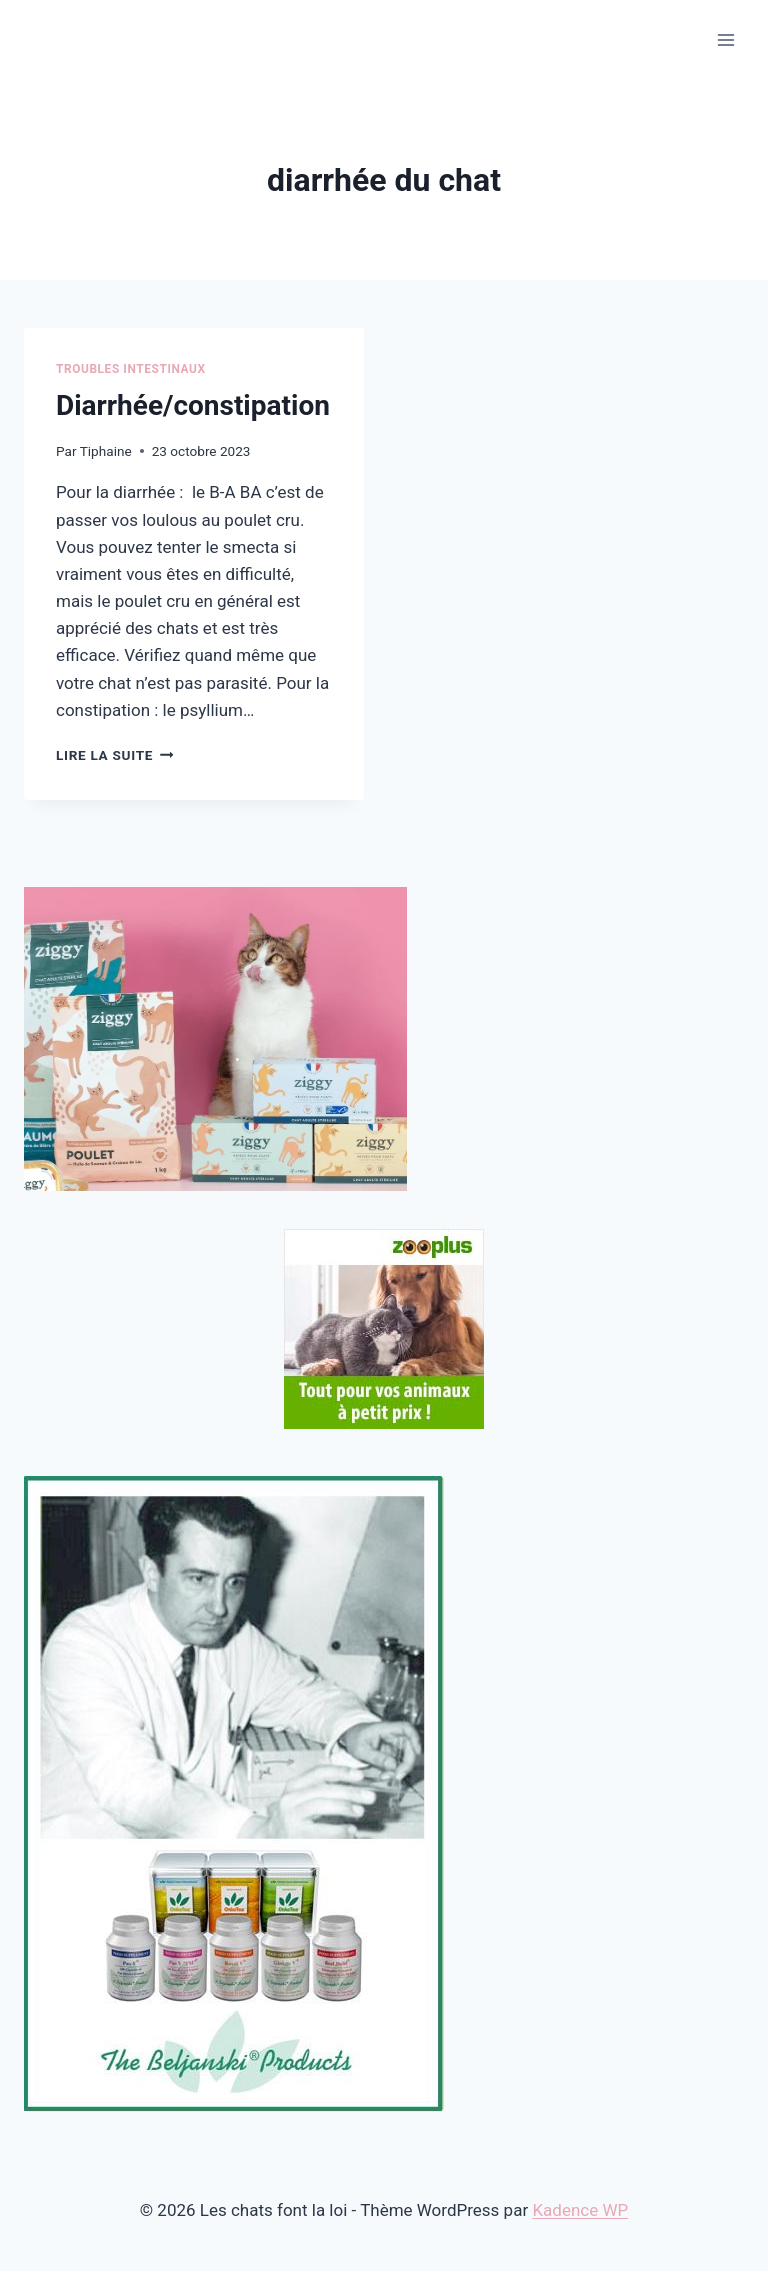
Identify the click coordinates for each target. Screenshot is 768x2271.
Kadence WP (580, 2210)
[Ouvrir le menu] (725, 39)
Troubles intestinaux (131, 369)
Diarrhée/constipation (193, 405)
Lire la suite (114, 755)
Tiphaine (106, 451)
